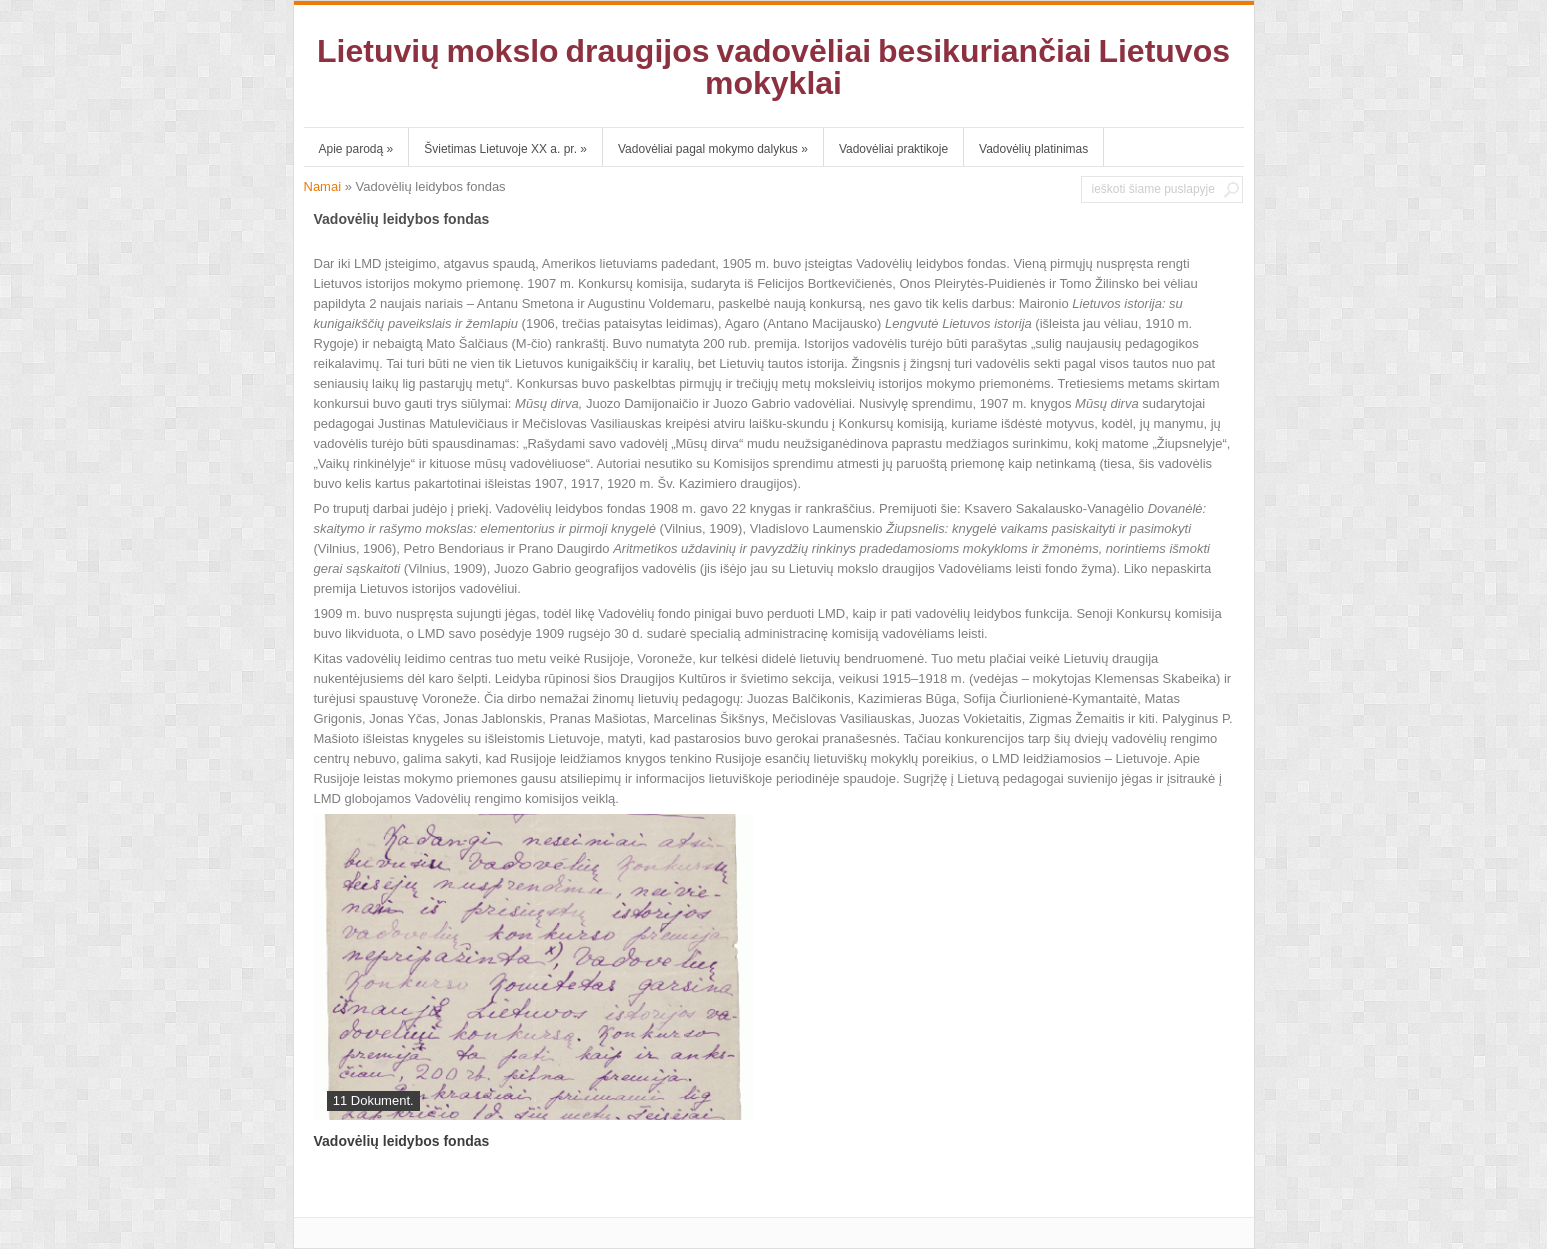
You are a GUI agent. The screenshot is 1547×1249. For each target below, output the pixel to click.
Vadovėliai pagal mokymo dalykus (713, 149)
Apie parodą (356, 149)
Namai (323, 186)
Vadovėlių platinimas (1033, 149)
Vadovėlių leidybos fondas (402, 1141)
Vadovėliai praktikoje (893, 149)
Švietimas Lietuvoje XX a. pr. (505, 149)
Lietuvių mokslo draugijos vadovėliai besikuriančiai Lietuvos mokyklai (773, 67)
